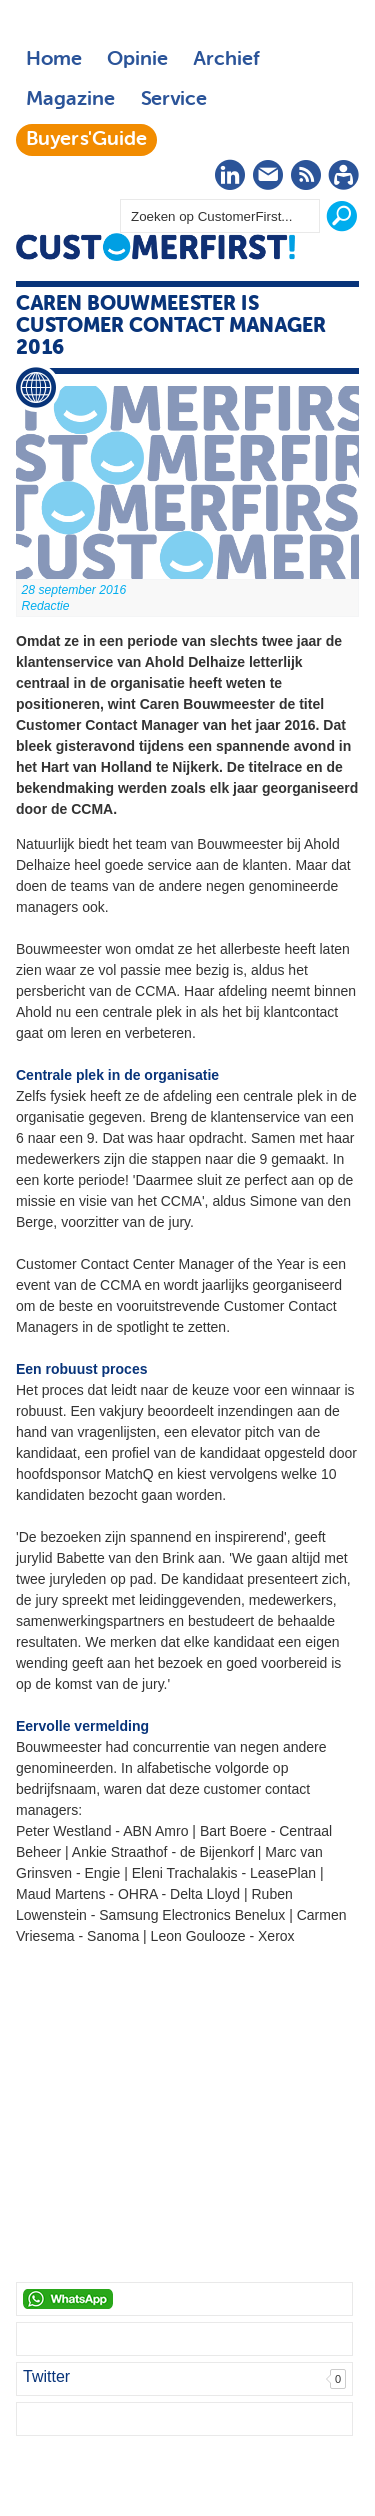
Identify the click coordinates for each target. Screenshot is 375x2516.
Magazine (70, 100)
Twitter (46, 2376)
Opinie (137, 60)
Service (173, 100)
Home (54, 60)
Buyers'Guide (86, 140)
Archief (226, 60)
